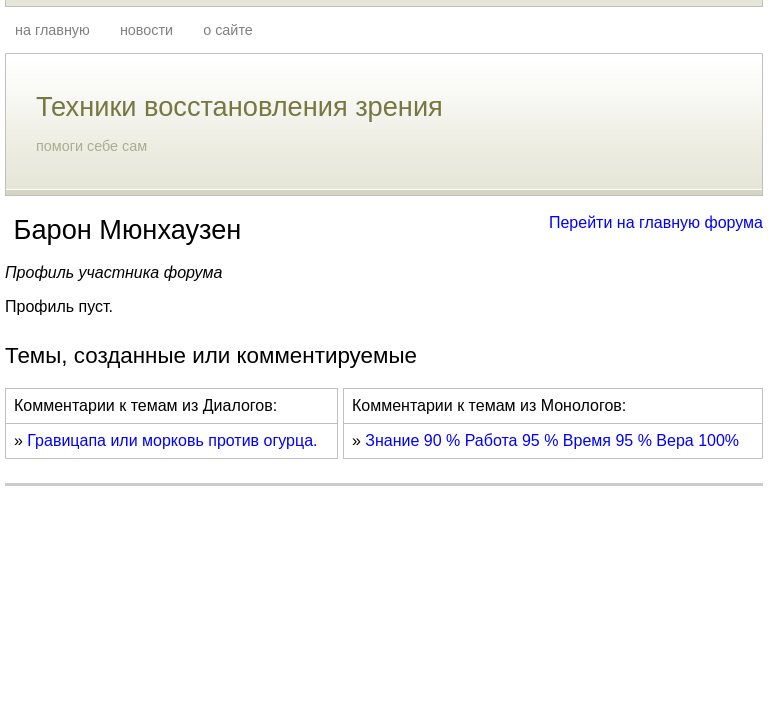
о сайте (228, 30)
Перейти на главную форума (656, 222)
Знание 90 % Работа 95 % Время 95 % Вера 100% (552, 440)
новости (146, 30)
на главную (52, 30)
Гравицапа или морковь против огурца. (172, 440)
